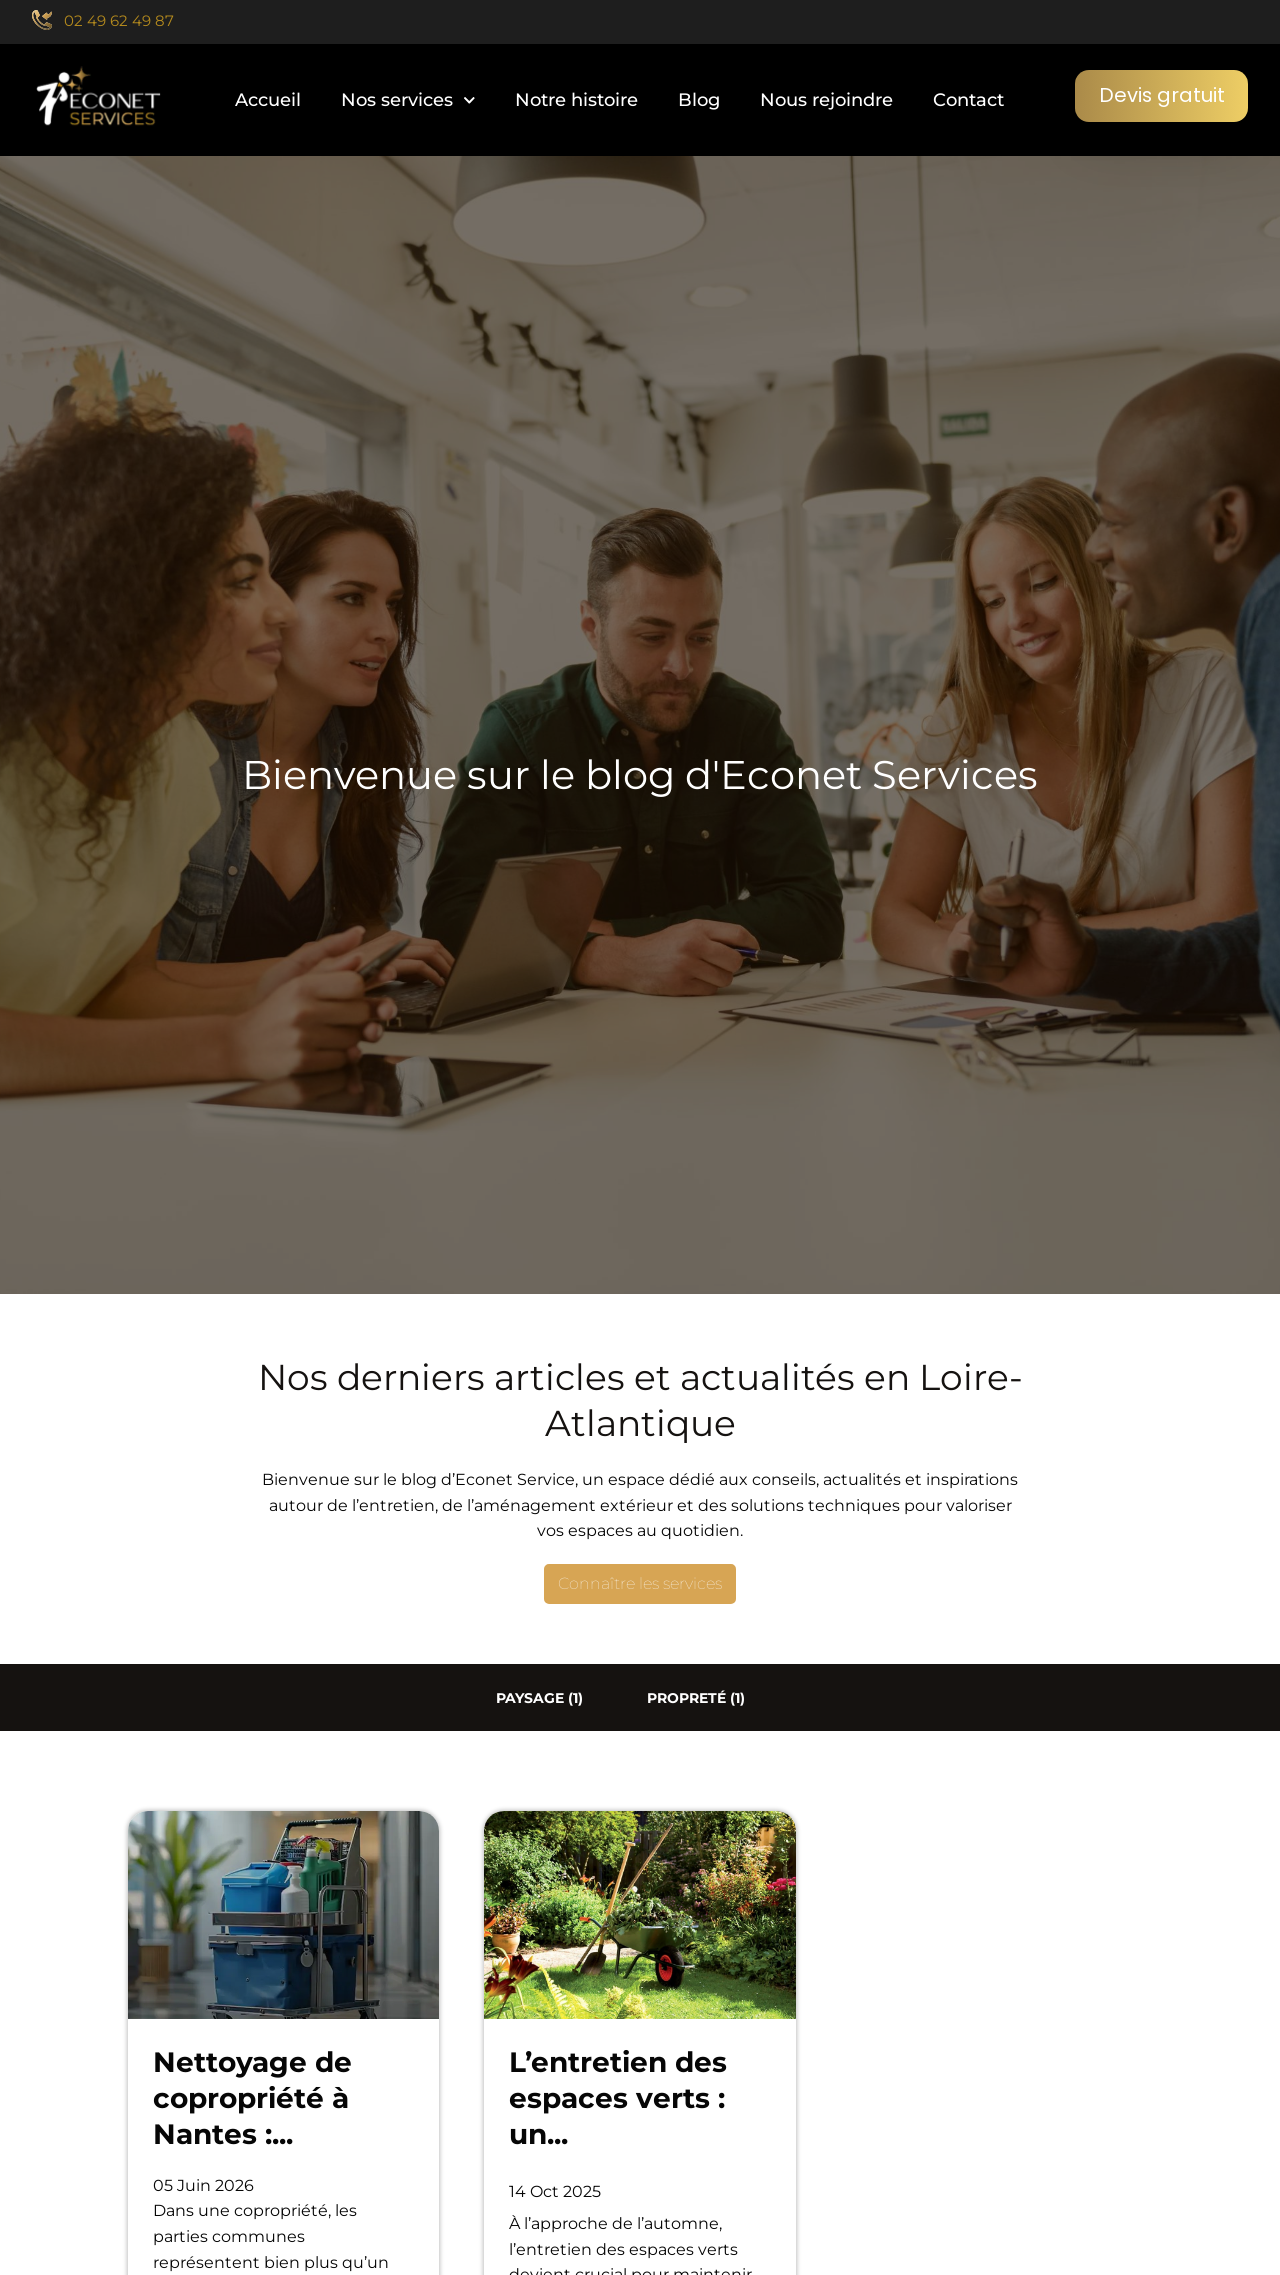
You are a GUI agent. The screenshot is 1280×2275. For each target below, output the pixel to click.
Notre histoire (575, 100)
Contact (967, 100)
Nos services (407, 100)
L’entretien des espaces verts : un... (618, 2098)
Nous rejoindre (825, 100)
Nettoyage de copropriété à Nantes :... (252, 2098)
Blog (698, 100)
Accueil (267, 100)
